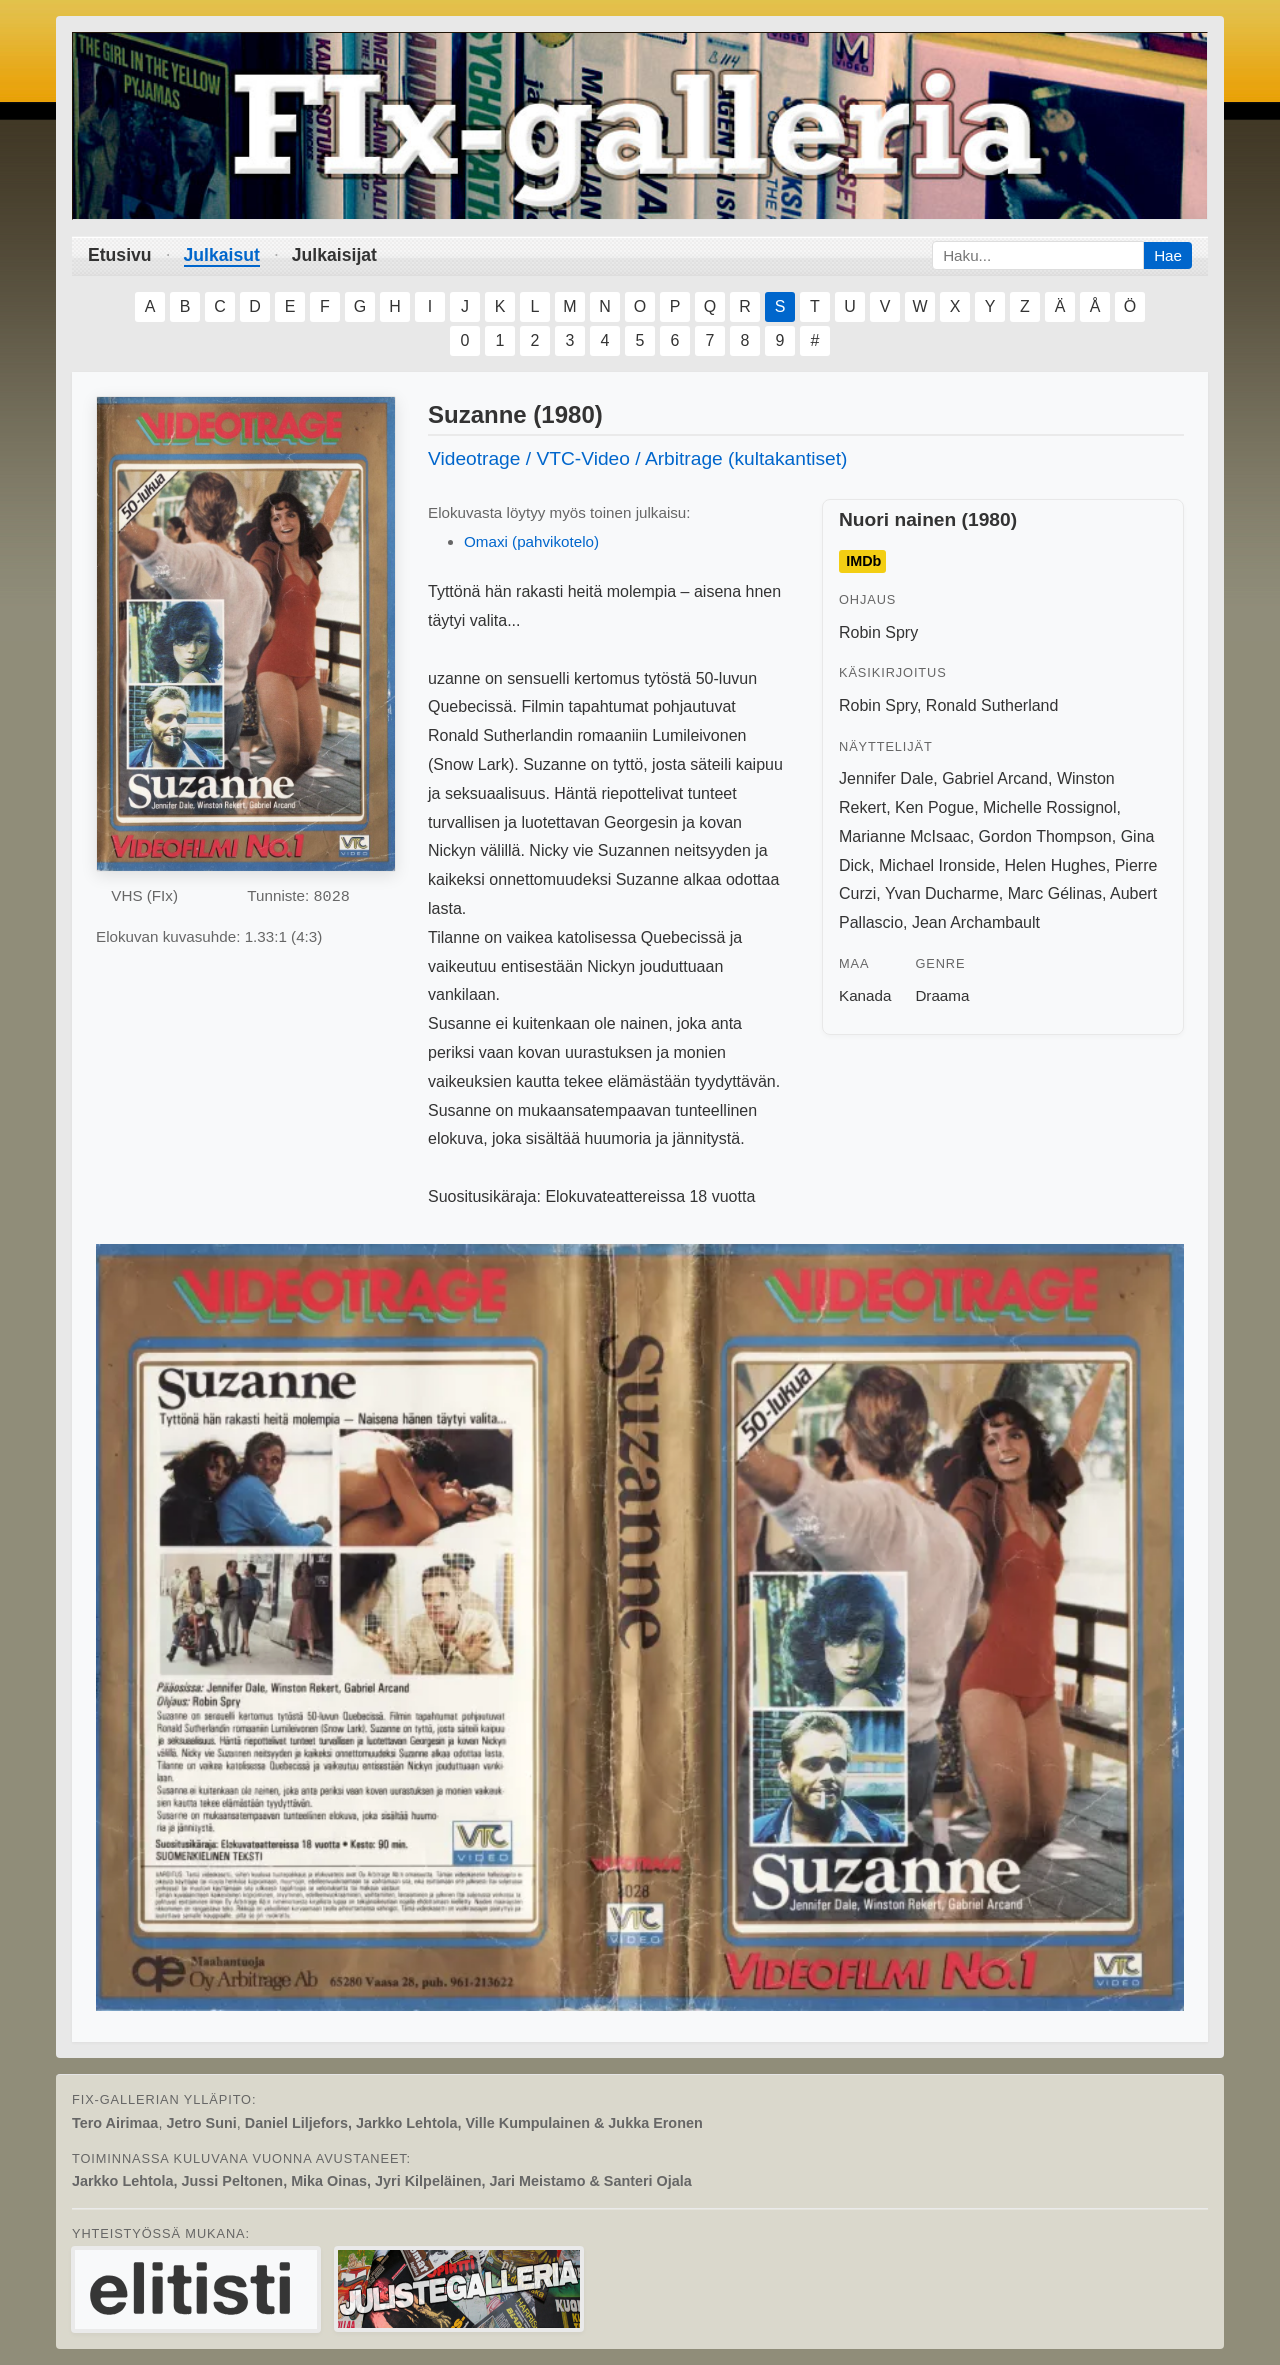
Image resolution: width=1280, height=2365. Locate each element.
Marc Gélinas (1055, 893)
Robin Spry (878, 632)
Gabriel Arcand (995, 778)
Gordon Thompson (1045, 836)
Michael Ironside (937, 865)
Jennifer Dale (886, 778)
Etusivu (120, 255)
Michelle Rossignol (1049, 807)
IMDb (863, 562)
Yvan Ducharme (942, 893)
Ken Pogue (934, 807)
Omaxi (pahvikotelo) (531, 541)
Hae (1168, 255)
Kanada (865, 995)
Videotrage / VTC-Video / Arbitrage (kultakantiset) (638, 458)
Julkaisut (222, 255)
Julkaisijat (334, 255)
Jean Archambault (976, 922)
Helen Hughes (1054, 865)
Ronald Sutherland (992, 705)
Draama (942, 995)
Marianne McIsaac (904, 836)
